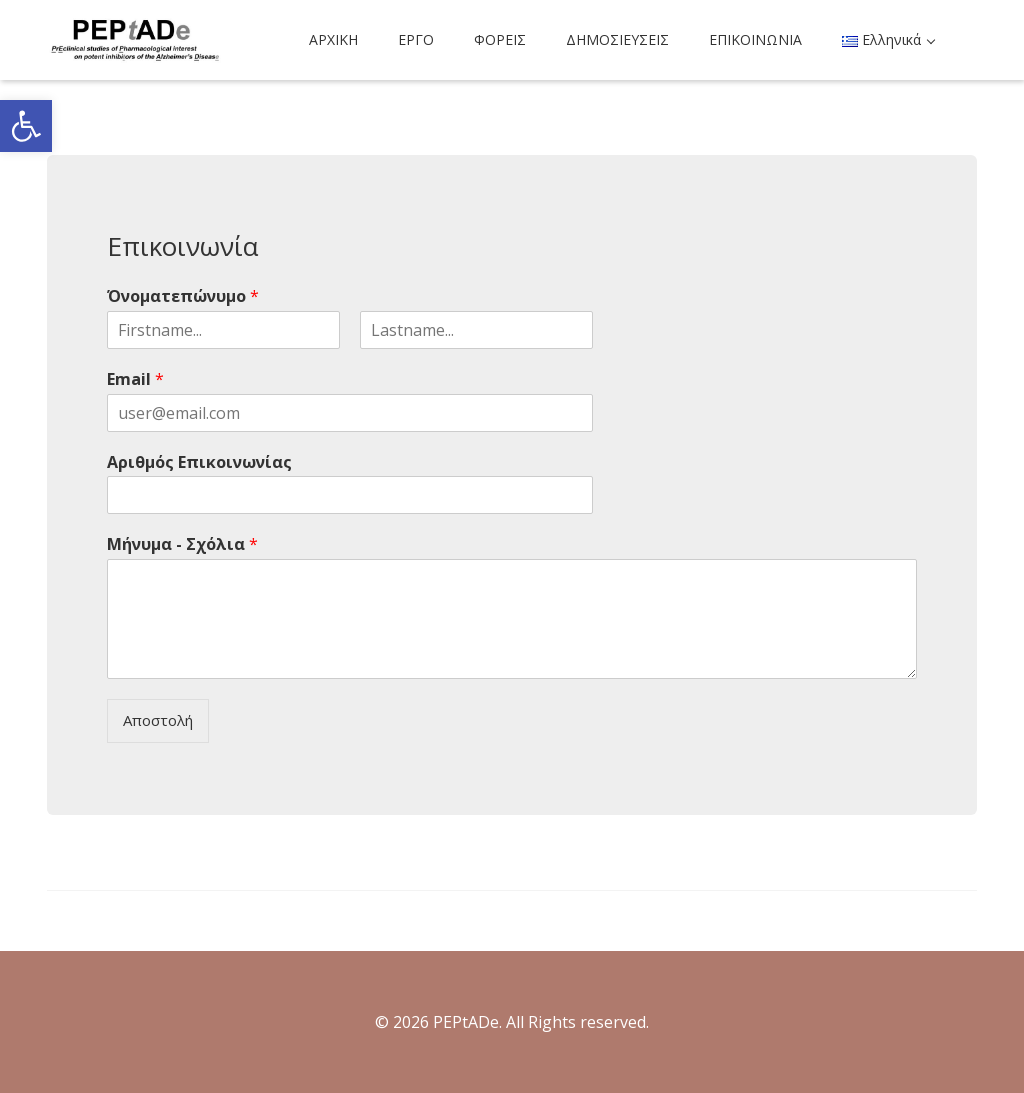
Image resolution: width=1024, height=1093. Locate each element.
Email (135, 379)
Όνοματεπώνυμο (183, 296)
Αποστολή (158, 720)
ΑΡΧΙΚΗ (333, 39)
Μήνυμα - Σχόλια (182, 544)
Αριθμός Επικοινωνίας (199, 462)
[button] (26, 126)
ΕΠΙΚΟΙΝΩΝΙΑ (755, 39)
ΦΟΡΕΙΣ (500, 39)
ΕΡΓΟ (416, 39)
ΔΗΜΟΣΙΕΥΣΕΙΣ (617, 39)
